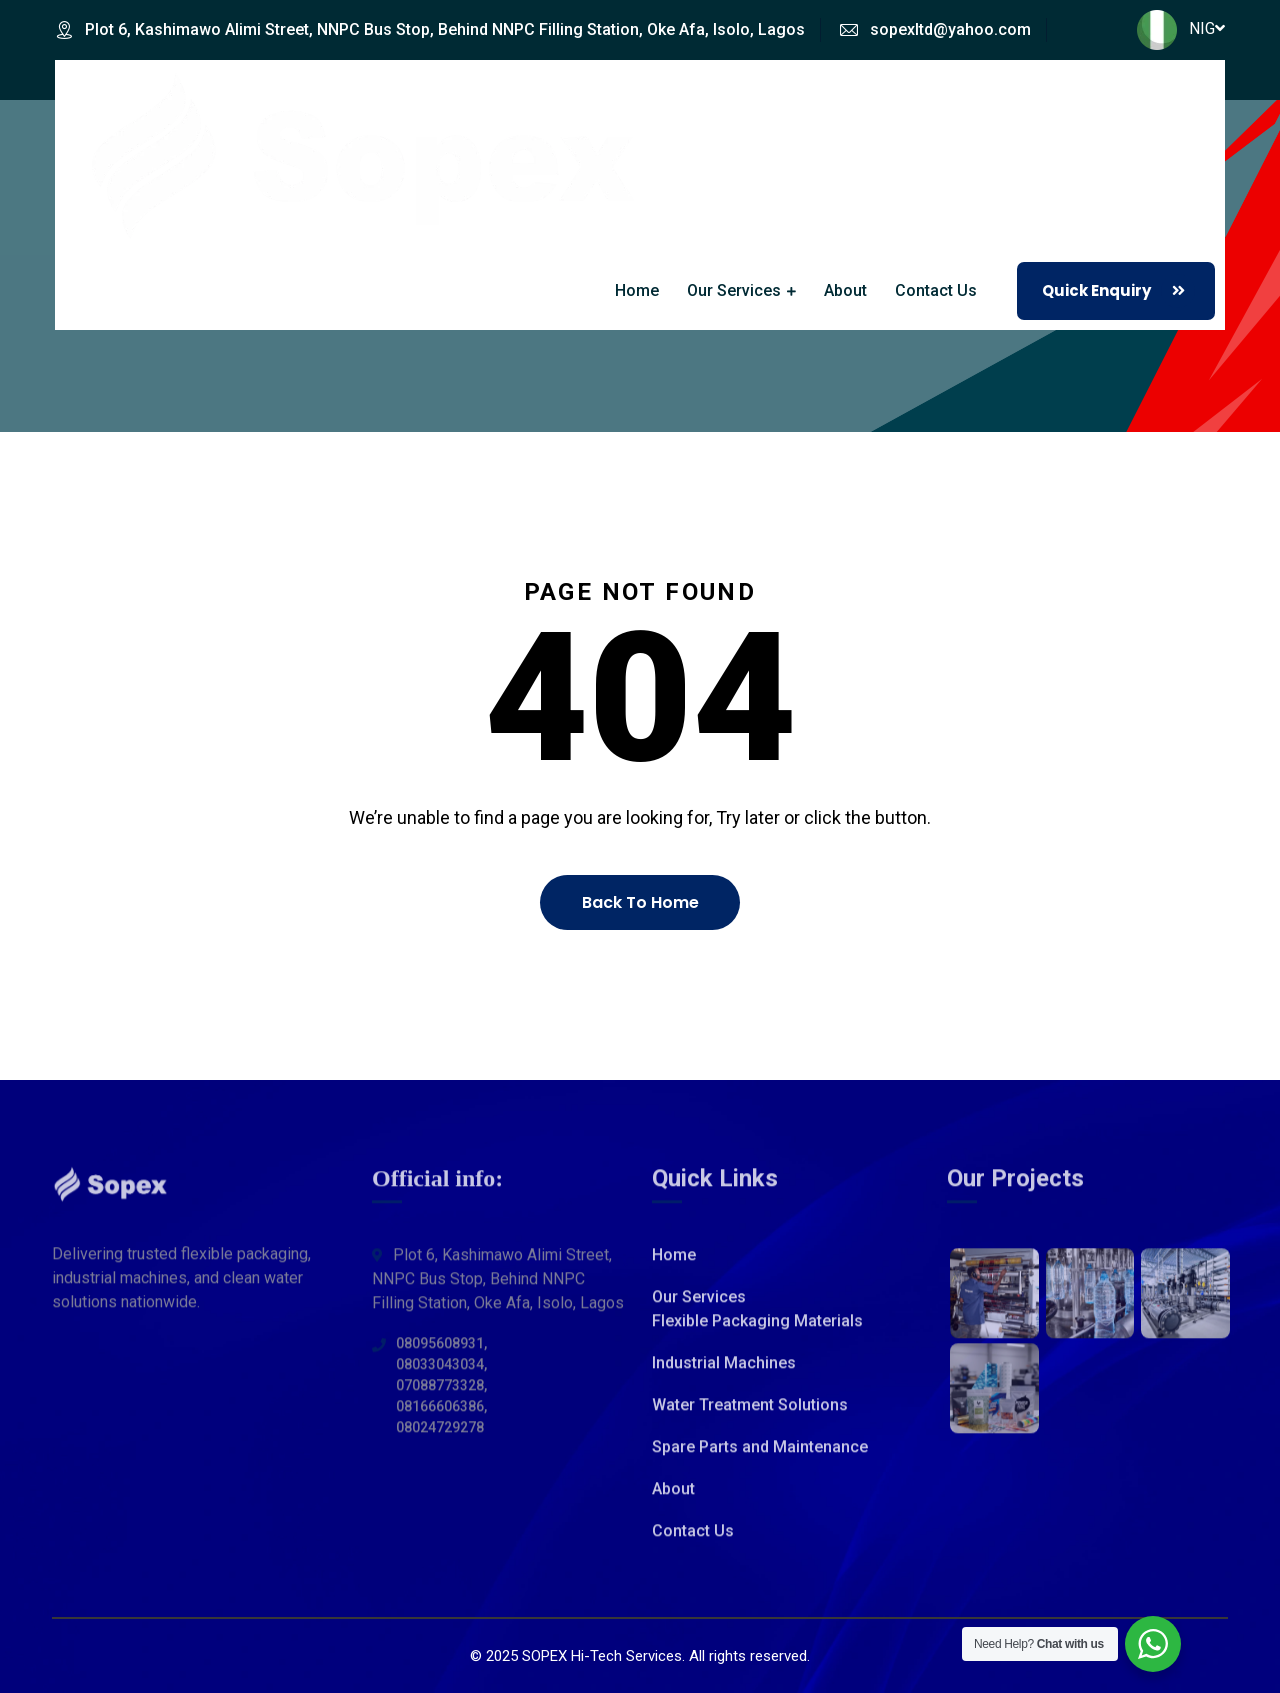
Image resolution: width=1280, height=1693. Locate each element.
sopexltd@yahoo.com (950, 29)
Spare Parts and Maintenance (760, 1459)
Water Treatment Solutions (750, 1417)
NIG (1181, 28)
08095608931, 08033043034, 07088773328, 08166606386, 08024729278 (441, 1398)
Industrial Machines (724, 1375)
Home (637, 290)
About (845, 290)
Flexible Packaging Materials (757, 1333)
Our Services (734, 290)
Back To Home (640, 902)
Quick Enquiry (1118, 291)
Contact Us (936, 290)
